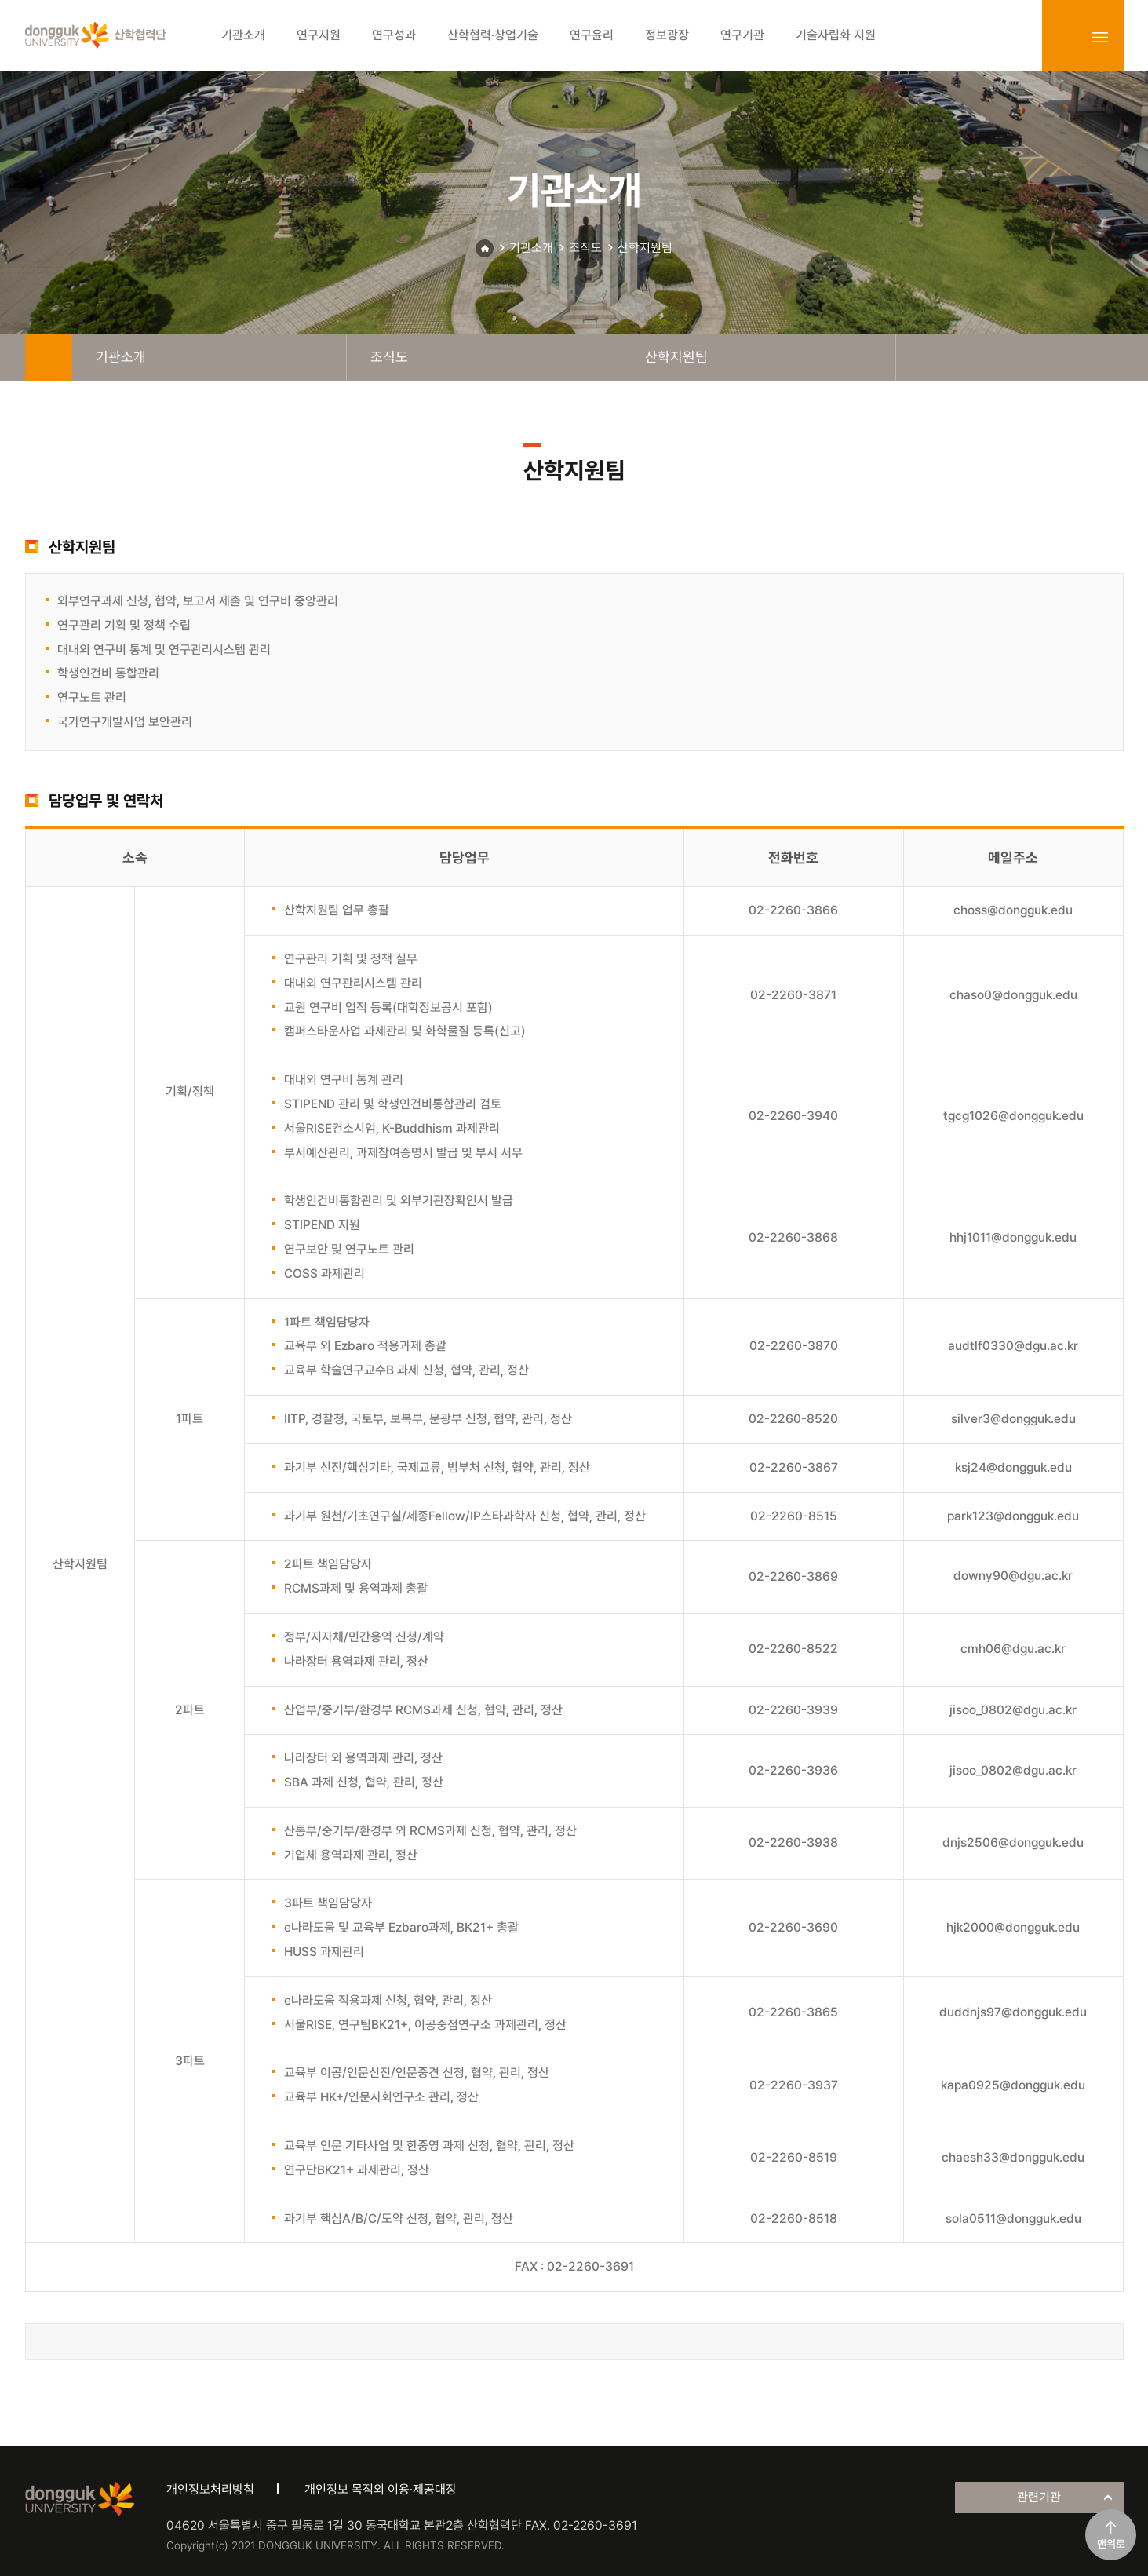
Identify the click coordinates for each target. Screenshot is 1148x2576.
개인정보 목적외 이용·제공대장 (380, 2489)
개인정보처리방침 (210, 2489)
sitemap (1100, 36)
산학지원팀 (645, 247)
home (48, 357)
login (1065, 36)
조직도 (585, 247)
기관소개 (531, 247)
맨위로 (1111, 2544)
